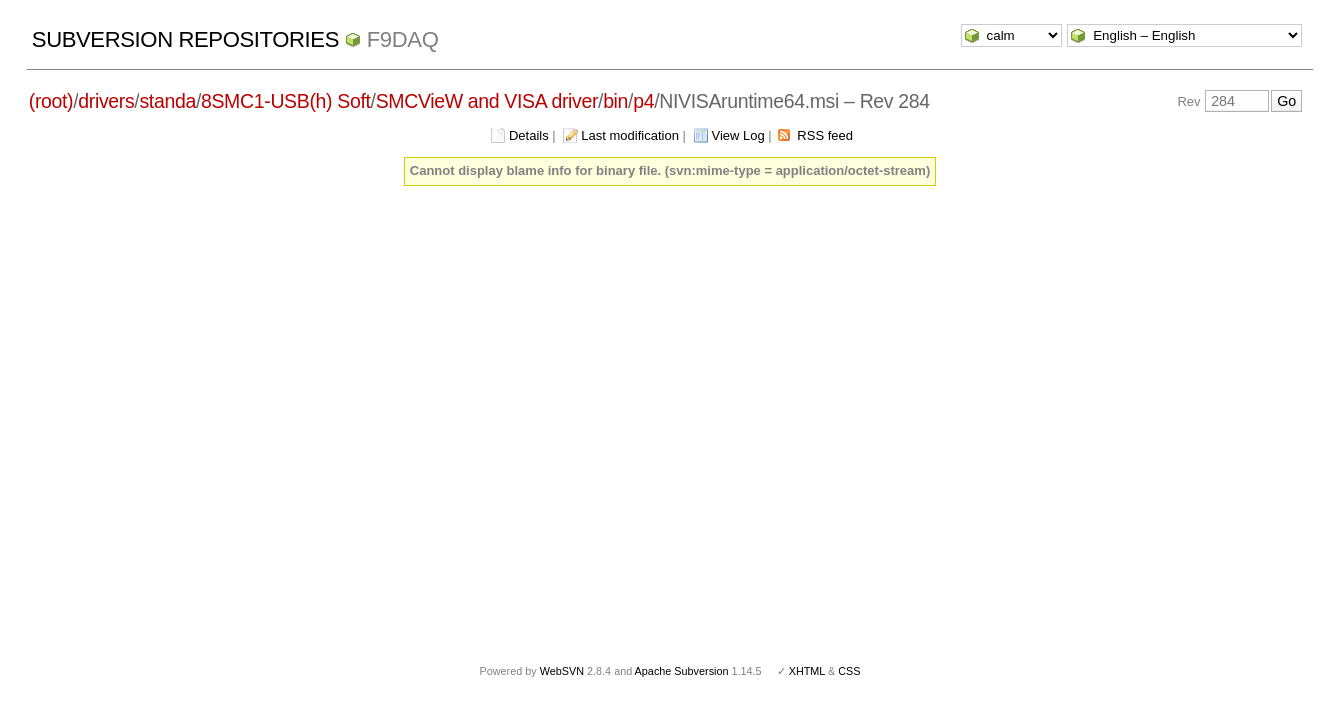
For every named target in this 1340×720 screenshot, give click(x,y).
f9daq (403, 39)
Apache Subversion (682, 671)
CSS (849, 671)
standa (167, 101)
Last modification (630, 135)
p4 (643, 101)
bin (615, 101)
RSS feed (825, 135)
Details (529, 135)
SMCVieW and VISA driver (487, 101)
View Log (738, 135)
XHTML (807, 671)
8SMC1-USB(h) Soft (286, 101)
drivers (106, 101)
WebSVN (562, 671)
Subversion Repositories (185, 39)
